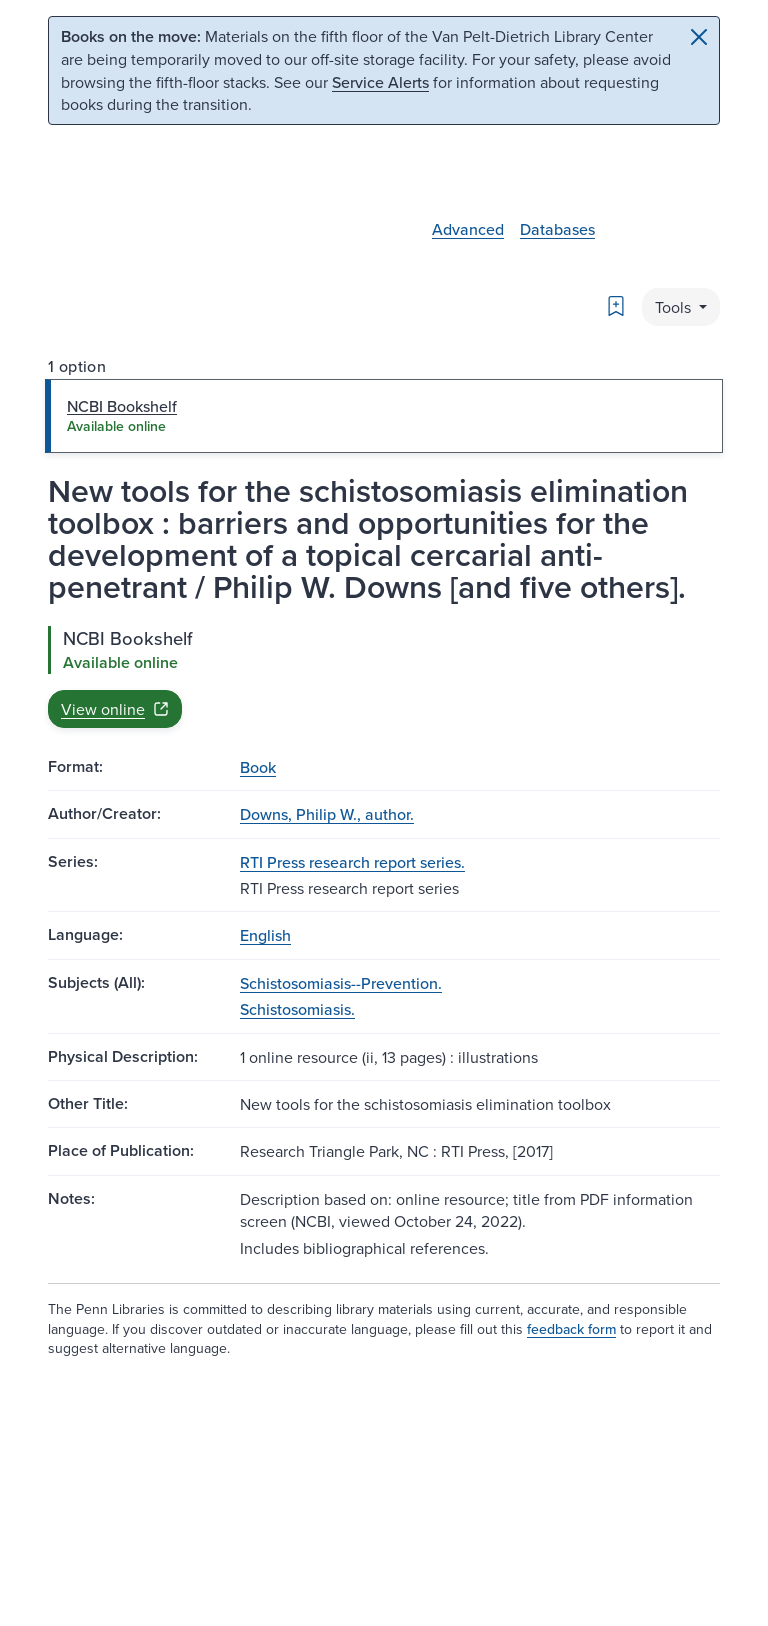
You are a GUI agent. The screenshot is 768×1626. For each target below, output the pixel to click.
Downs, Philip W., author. (327, 814)
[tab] (384, 416)
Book (258, 767)
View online (115, 709)
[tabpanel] (384, 677)
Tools (675, 307)
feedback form (571, 1329)
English (265, 935)
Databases (557, 229)
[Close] (699, 37)
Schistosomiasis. (297, 1009)
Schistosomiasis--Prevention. (341, 983)
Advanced (468, 229)
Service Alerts (380, 82)
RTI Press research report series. (352, 862)
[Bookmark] (616, 306)
